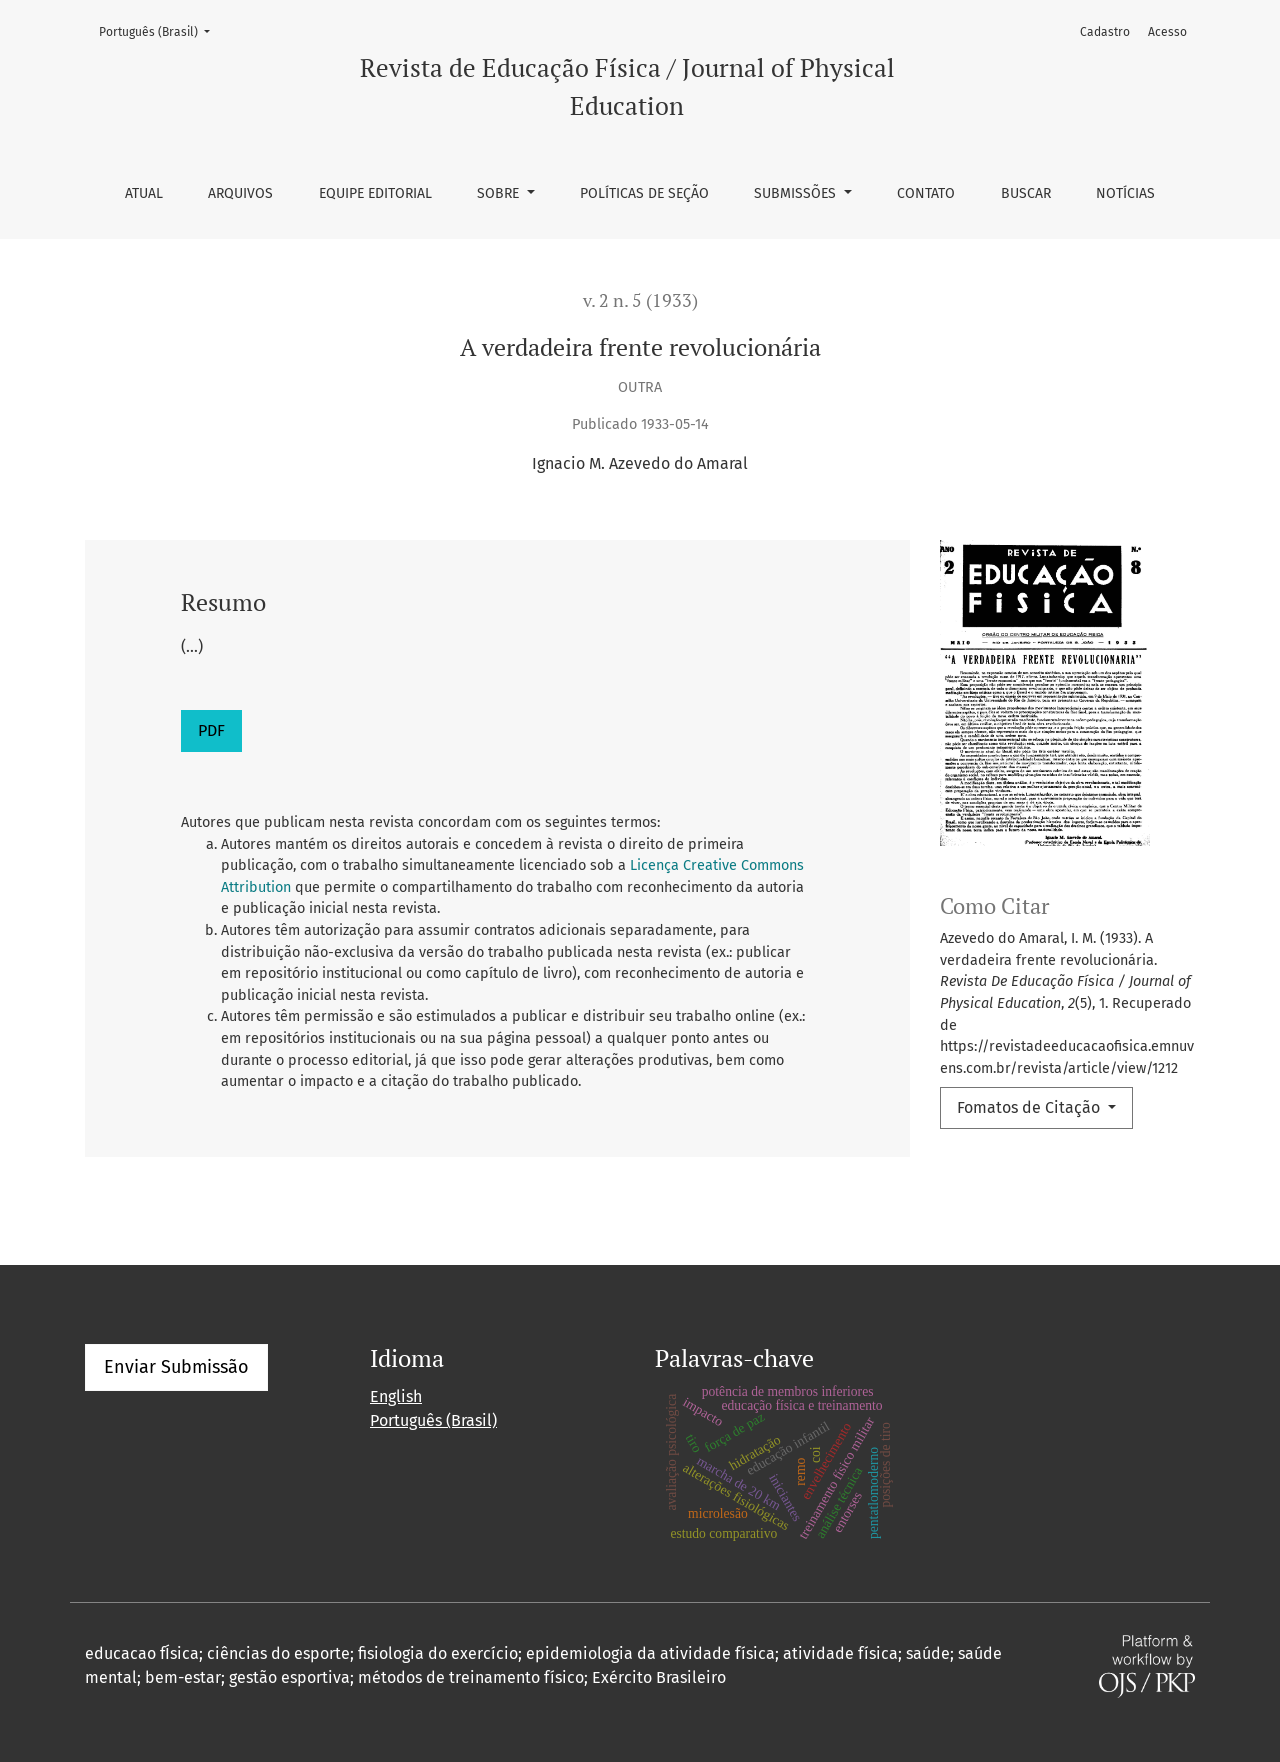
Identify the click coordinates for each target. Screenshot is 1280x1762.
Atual (144, 193)
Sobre (500, 193)
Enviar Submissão (176, 1367)
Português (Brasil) (160, 30)
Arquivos (240, 193)
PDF (211, 730)
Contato (926, 193)
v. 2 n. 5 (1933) (640, 300)
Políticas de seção (644, 193)
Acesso (1167, 32)
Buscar (1026, 193)
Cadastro (1105, 32)
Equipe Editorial (375, 193)
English (396, 1396)
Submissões (797, 193)
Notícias (1125, 193)
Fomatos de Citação (1030, 1107)
